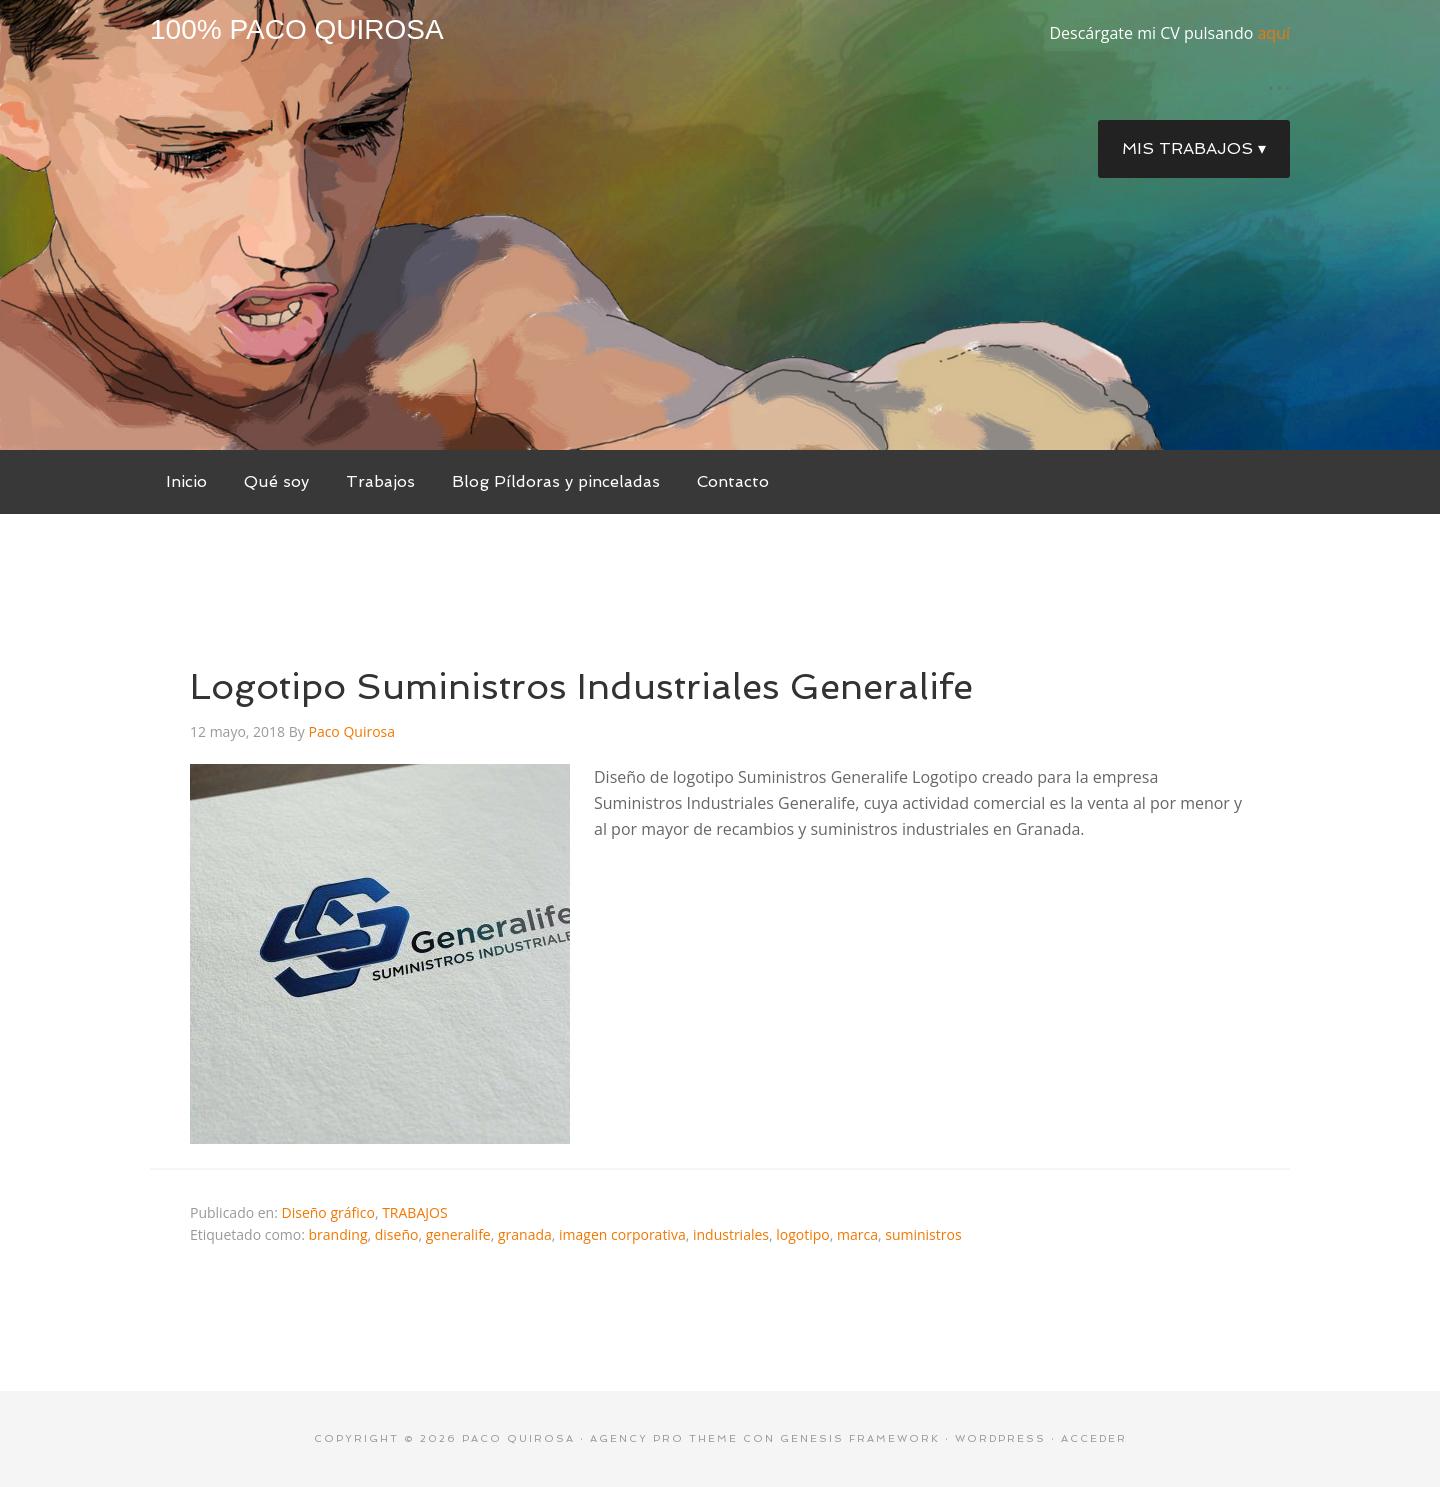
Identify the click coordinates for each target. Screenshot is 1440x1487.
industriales (731, 1234)
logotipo (803, 1234)
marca (857, 1234)
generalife (458, 1234)
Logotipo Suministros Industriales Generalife (581, 686)
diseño (397, 1234)
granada (525, 1234)
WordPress (1000, 1438)
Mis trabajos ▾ (1194, 148)
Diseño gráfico (328, 1212)
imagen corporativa (622, 1234)
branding (338, 1234)
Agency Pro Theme (664, 1438)
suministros (923, 1234)
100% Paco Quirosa (297, 29)
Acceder (1094, 1438)
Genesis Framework (860, 1438)
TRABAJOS (414, 1212)
